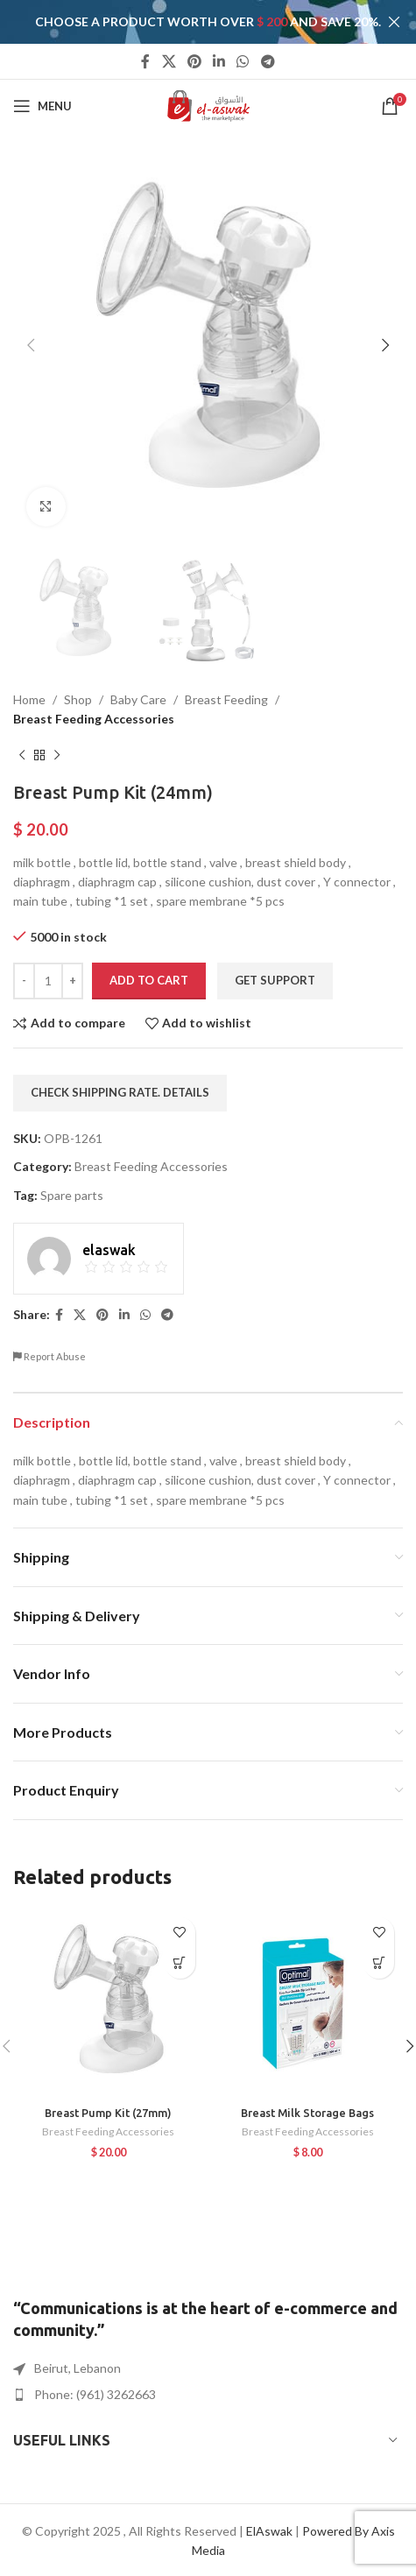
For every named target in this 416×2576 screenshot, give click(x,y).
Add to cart (148, 979)
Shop (78, 699)
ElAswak (269, 2530)
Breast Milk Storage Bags (307, 2113)
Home (29, 699)
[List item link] (208, 2394)
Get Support (275, 979)
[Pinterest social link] (194, 61)
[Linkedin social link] (219, 61)
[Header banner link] (181, 22)
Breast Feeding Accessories (93, 718)
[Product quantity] (48, 980)
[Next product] (57, 755)
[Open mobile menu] (42, 106)
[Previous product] (22, 755)
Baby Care (138, 699)
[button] (180, 1963)
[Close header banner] (394, 22)
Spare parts (71, 1194)
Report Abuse (49, 1356)
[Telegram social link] (267, 61)
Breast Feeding (226, 699)
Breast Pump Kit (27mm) (108, 2113)
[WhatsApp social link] (243, 61)
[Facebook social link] (146, 61)
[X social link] (168, 61)
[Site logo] (208, 104)
